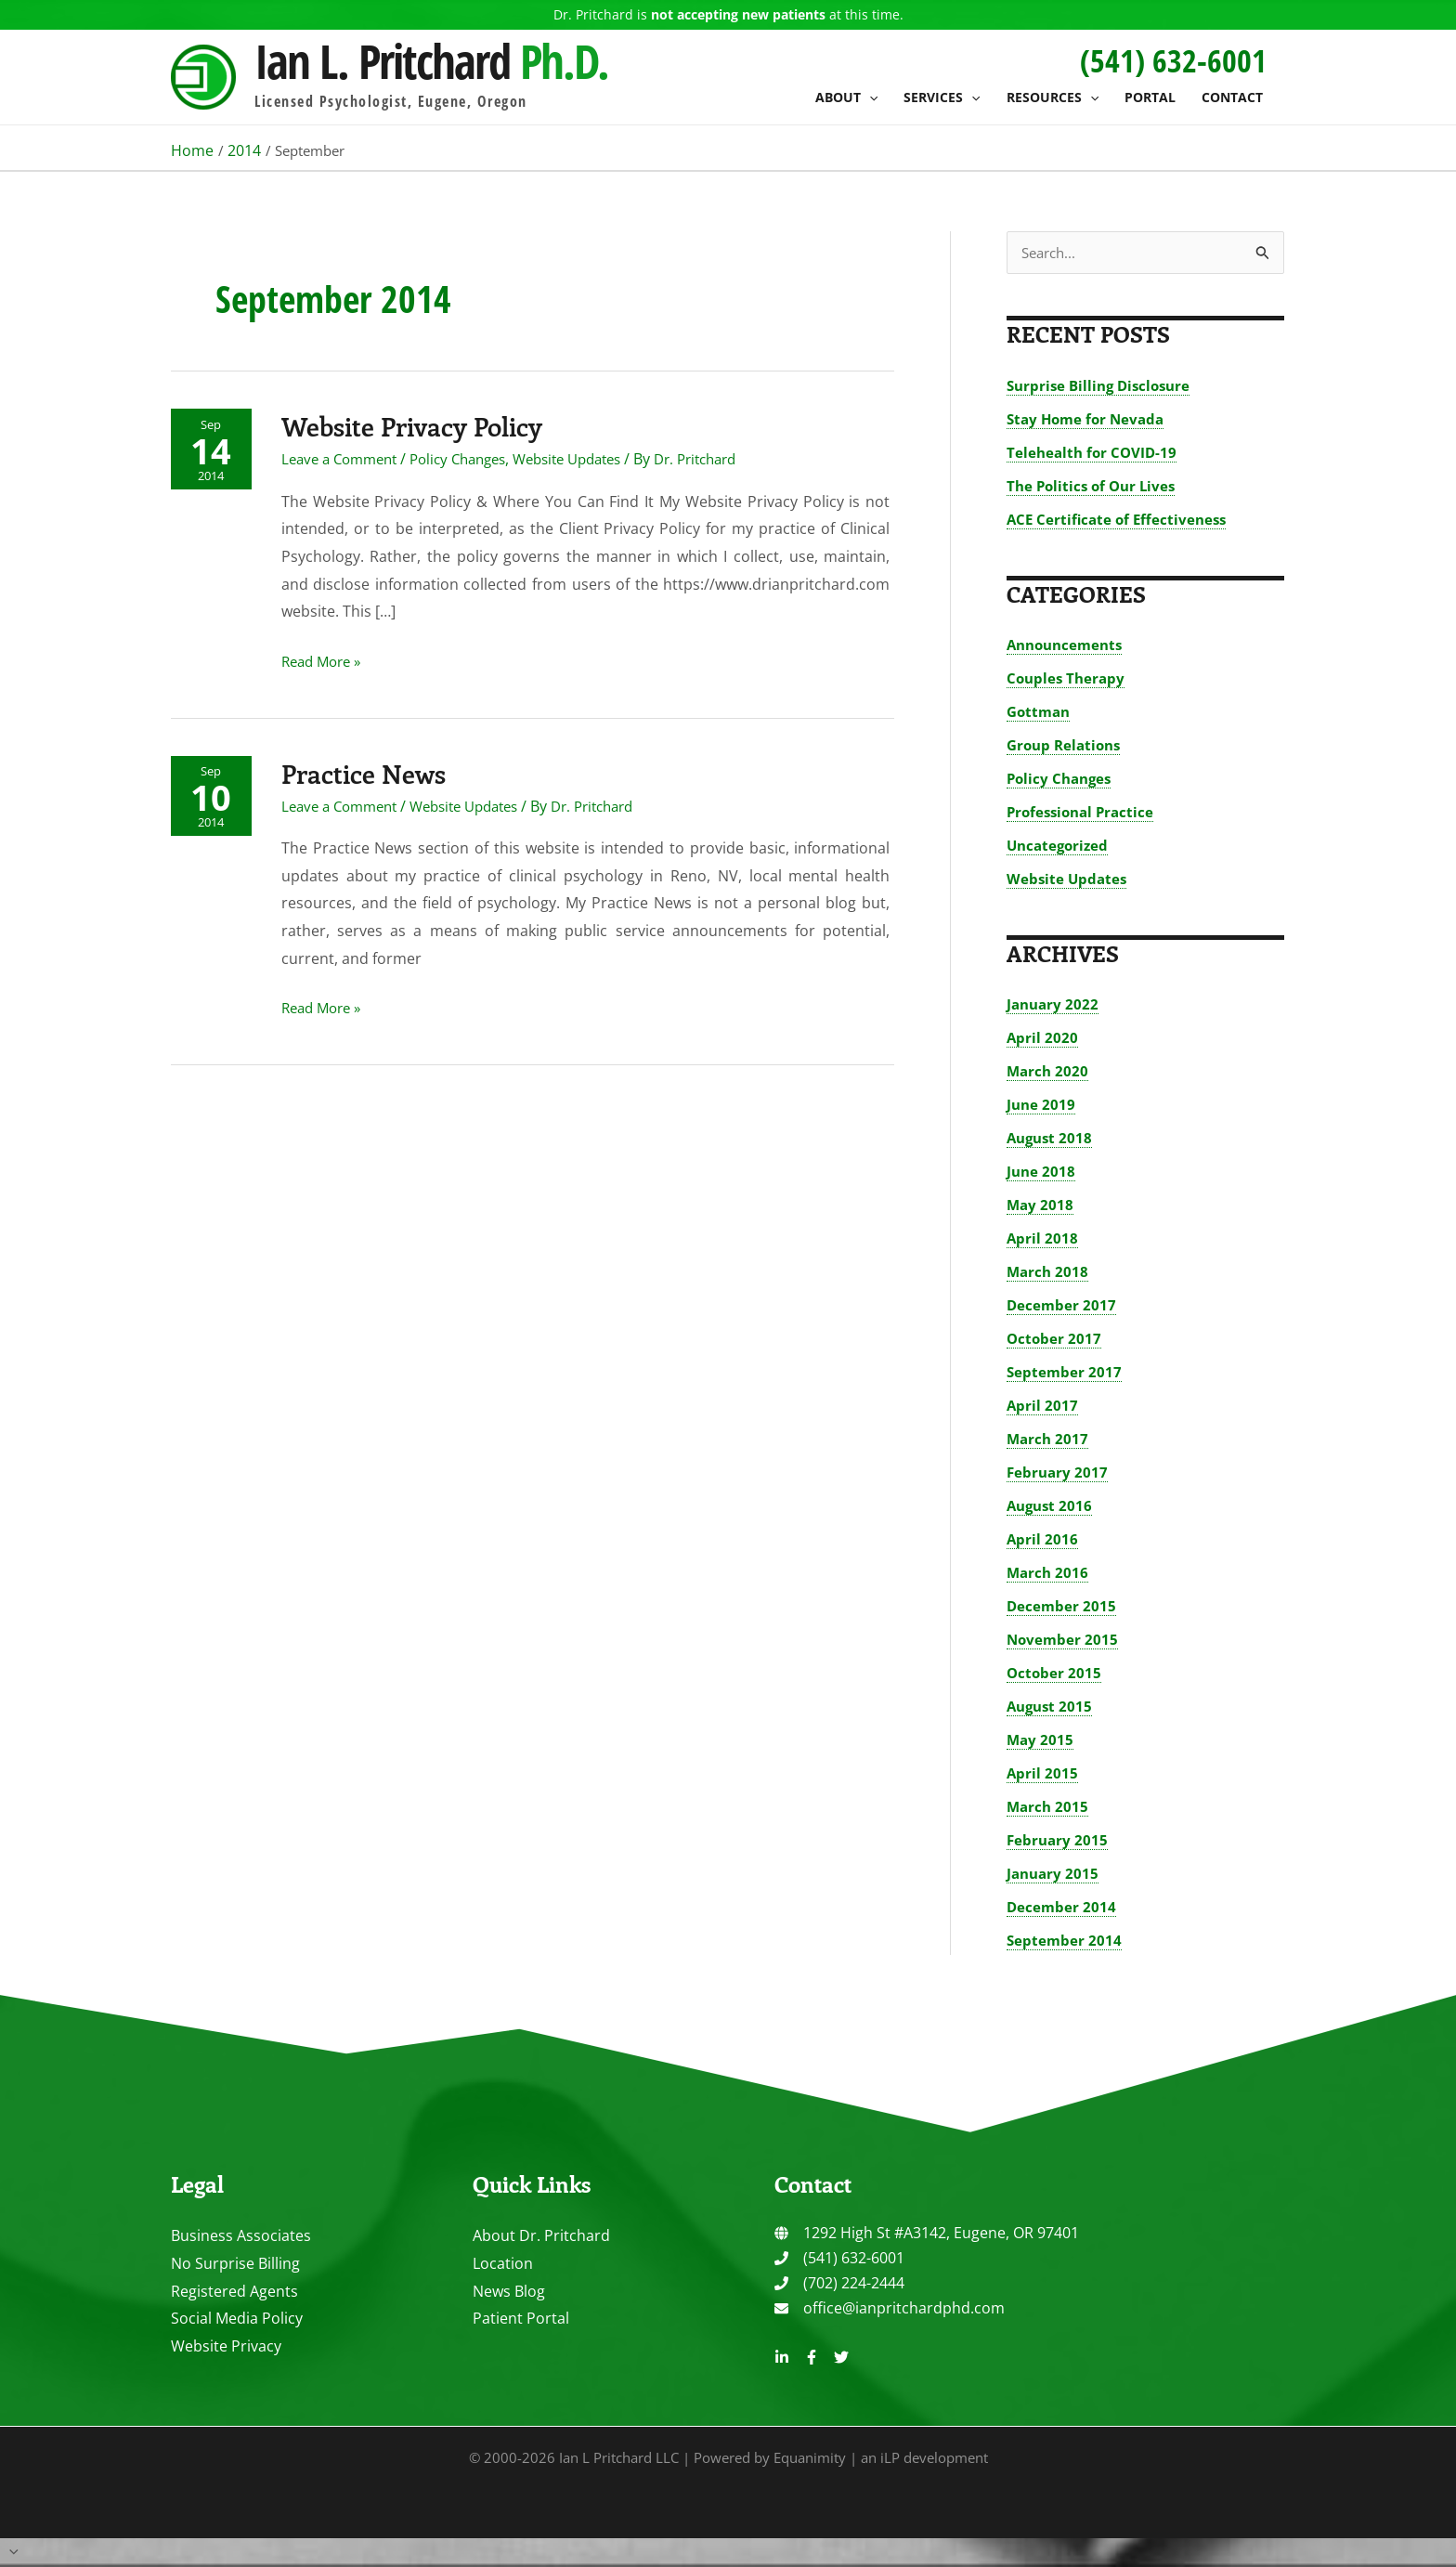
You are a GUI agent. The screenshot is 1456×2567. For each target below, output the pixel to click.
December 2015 (1062, 1606)
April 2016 (1043, 1540)
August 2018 (1052, 1138)
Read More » (328, 661)
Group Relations (1067, 746)
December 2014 (1062, 1907)
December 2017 (1062, 1306)
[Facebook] (811, 2358)
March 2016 (1049, 1573)
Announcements (1068, 645)
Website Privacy (226, 2347)
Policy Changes (475, 458)
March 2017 (1049, 1439)
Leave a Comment (347, 458)
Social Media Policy (237, 2319)
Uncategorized (1060, 846)
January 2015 (1054, 1874)
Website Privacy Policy (425, 424)
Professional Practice (1084, 812)
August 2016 (1052, 1506)
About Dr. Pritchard (541, 2236)
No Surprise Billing (235, 2264)
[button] (869, 97)
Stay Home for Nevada (1089, 420)
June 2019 (1042, 1105)
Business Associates (241, 2236)
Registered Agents (234, 2292)
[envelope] (889, 2309)
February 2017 (1059, 1473)
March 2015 (1049, 1807)
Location (503, 2264)
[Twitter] (841, 2358)
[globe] (926, 2233)
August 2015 (1052, 1707)
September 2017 (1065, 1372)
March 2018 (1049, 1272)
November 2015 (1064, 1640)
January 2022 (1054, 1005)
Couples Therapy (1068, 679)
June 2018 (1042, 1172)
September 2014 (1065, 1941)
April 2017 (1043, 1406)
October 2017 (1055, 1339)
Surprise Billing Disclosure (1103, 386)
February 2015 (1059, 1841)
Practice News (373, 771)
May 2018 (1041, 1205)
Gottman (1040, 712)
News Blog (509, 2292)
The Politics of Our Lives (1095, 486)
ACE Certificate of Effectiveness (1120, 520)
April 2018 (1043, 1239)
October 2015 (1055, 1673)
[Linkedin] (781, 2358)
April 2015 (1043, 1774)
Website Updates (596, 458)
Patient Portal (521, 2319)
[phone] (839, 2258)
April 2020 (1043, 1038)
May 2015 (1041, 1740)
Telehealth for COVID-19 (1094, 453)
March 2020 (1049, 1072)
